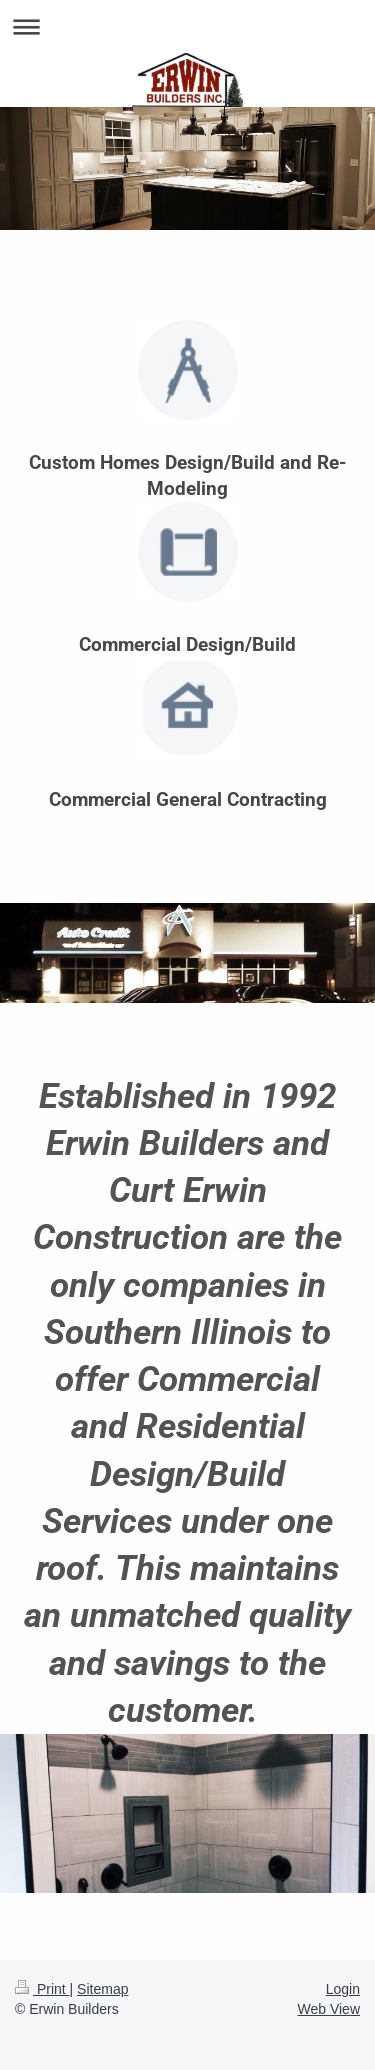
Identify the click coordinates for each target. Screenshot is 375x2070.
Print (42, 1989)
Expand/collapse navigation (187, 26)
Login (343, 1989)
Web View (328, 2009)
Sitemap (102, 1989)
